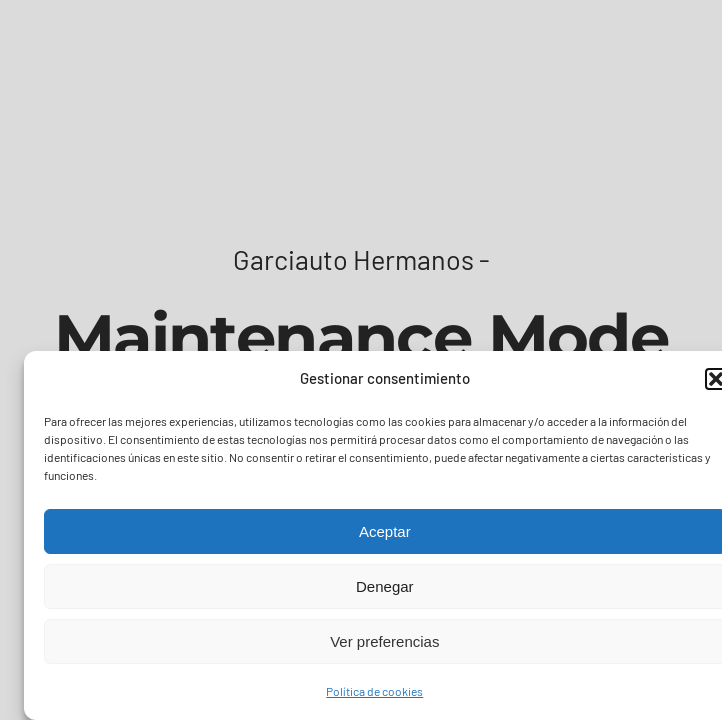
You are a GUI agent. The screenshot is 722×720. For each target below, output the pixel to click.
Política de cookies (374, 691)
